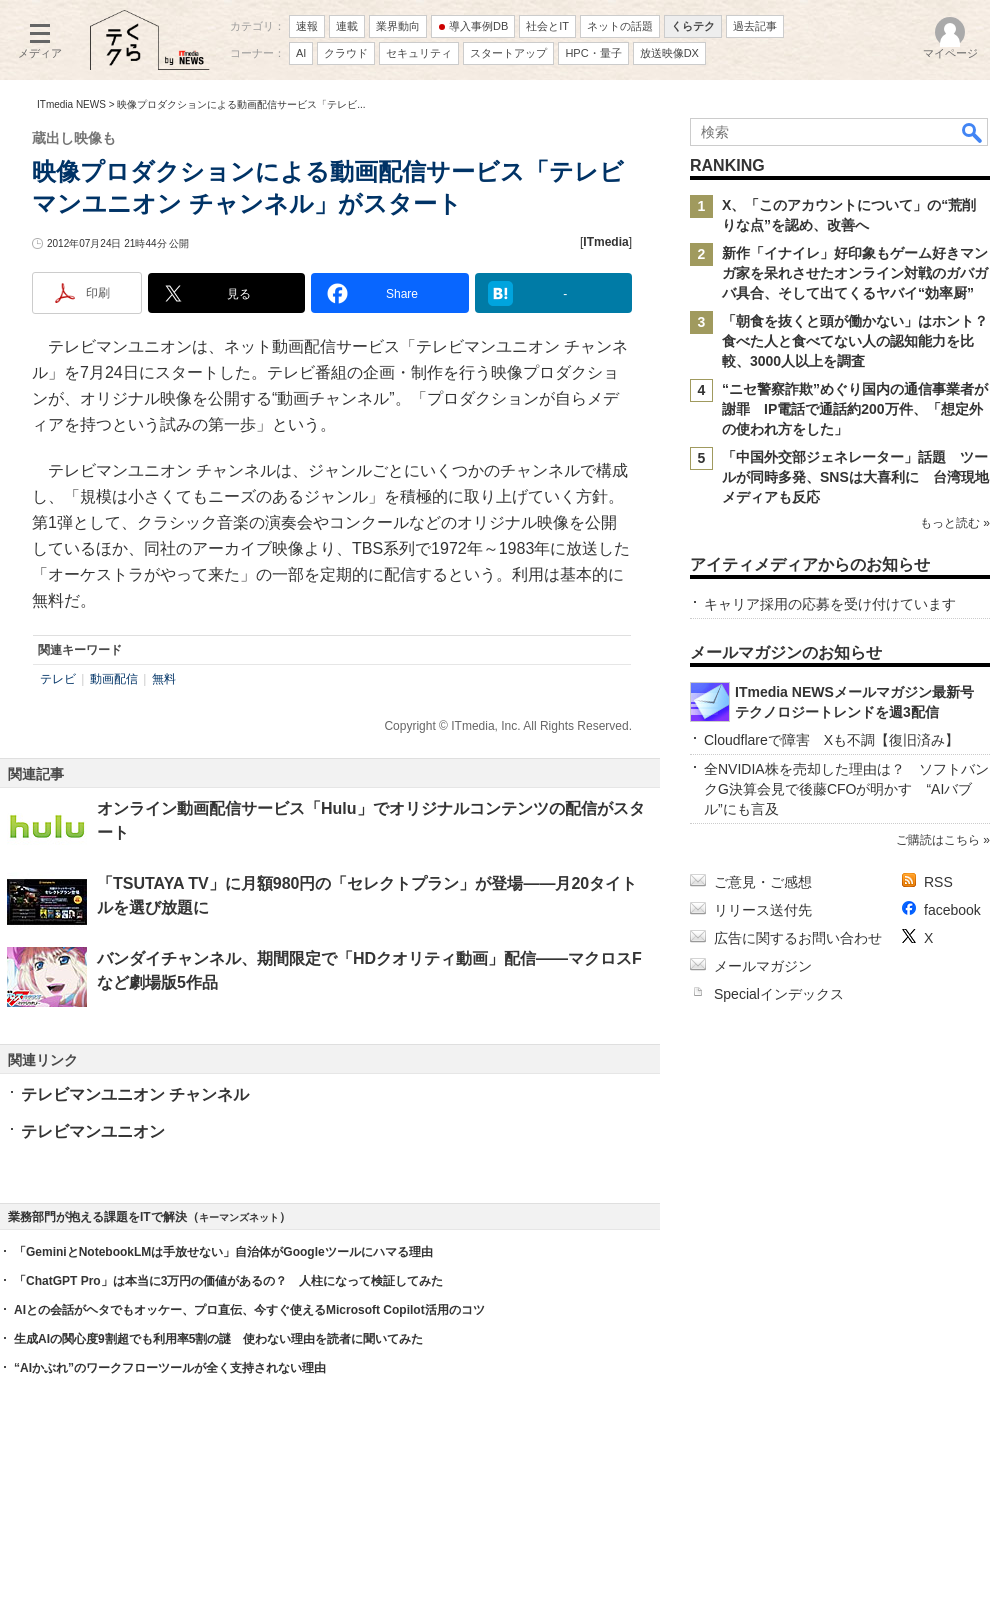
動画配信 (114, 679)
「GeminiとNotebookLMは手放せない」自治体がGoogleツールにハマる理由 (223, 1252)
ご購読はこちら (938, 840)
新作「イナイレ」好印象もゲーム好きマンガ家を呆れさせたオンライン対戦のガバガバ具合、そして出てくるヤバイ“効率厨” (855, 273)
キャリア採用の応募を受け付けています (830, 604)
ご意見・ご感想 (763, 882)
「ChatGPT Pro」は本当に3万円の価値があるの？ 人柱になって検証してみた (228, 1281)
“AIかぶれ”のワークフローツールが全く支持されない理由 (170, 1368)
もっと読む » (955, 523)
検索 (973, 132)
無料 (164, 679)
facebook (952, 910)
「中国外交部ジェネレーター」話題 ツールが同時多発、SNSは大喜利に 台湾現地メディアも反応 (855, 477)
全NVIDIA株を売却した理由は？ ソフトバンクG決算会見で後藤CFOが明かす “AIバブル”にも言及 (846, 789)
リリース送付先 (763, 910)
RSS (938, 882)
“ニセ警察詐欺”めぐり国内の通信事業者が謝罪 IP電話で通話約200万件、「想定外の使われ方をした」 (855, 409)
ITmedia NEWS (71, 104)
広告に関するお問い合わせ (798, 938)
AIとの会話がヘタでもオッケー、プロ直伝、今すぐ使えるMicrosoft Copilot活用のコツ (249, 1310)
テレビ (58, 679)
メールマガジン (763, 966)
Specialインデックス (779, 994)
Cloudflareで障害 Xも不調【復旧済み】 (831, 740)
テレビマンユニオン (93, 1131)
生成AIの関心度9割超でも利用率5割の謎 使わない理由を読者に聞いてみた (218, 1339)
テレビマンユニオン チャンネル (135, 1094)
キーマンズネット (239, 1217)
